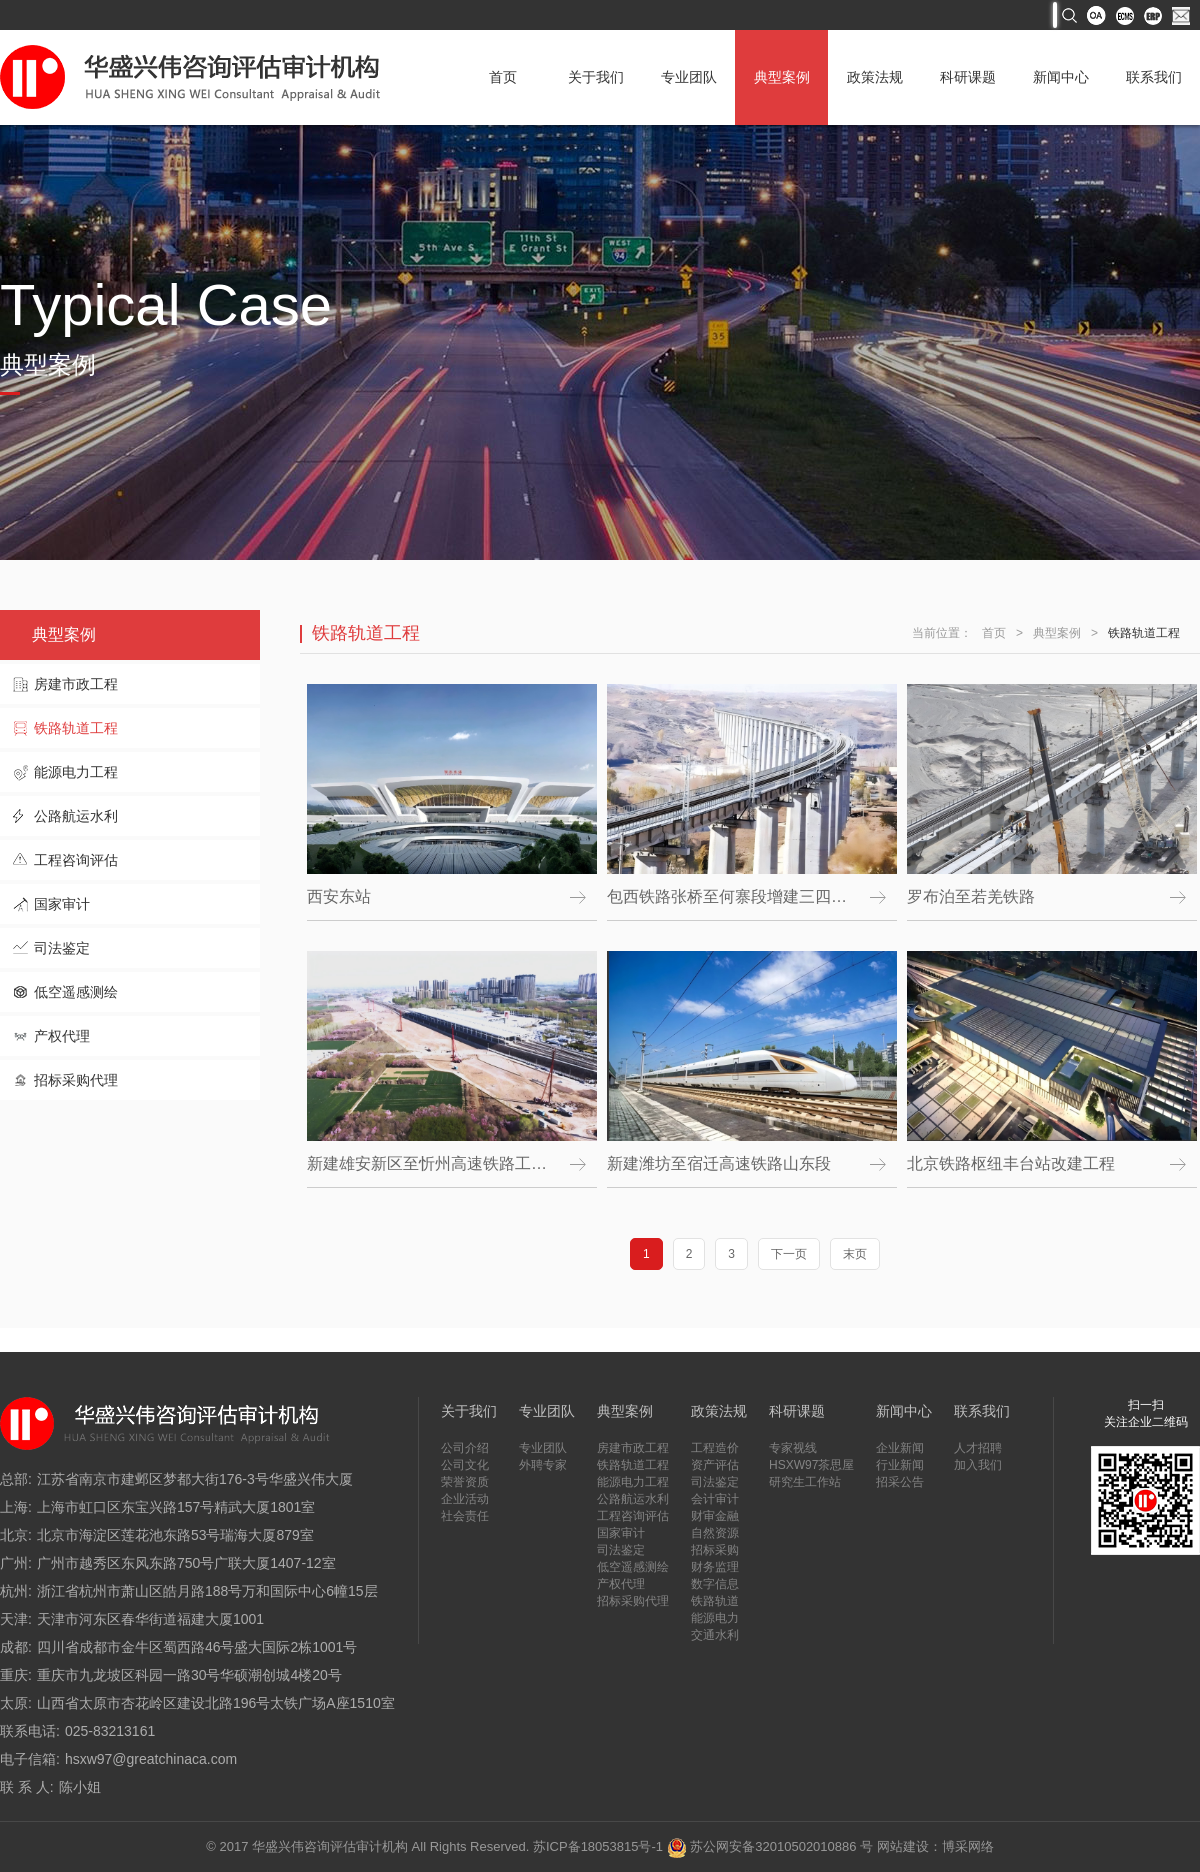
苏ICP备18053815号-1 (598, 1846)
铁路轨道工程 (76, 728)
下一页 (789, 1254)
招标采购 (715, 1550)
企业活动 (465, 1499)
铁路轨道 (715, 1601)
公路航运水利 (76, 816)
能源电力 (715, 1618)
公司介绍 (465, 1448)
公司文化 (465, 1465)
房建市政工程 (76, 684)
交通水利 (715, 1635)
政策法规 (875, 77)
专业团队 (689, 77)
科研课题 (968, 77)
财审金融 (715, 1516)
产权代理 (62, 1036)
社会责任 (465, 1516)
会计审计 (715, 1499)
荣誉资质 (465, 1482)
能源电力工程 (76, 772)
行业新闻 (900, 1465)
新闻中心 (1061, 77)
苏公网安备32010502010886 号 (770, 1846)
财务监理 (715, 1567)
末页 (855, 1254)
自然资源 (715, 1533)
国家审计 (62, 904)
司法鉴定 (62, 948)
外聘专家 (543, 1465)
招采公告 (900, 1482)
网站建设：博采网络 (935, 1846)
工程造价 (715, 1448)
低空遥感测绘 (76, 992)
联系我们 (1154, 77)
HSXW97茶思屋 (811, 1465)
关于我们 (596, 77)
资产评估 (715, 1465)
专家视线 (793, 1448)
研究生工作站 (805, 1482)
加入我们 (978, 1465)
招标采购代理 (76, 1080)
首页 (503, 77)
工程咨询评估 (76, 860)
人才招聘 (978, 1448)
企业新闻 (900, 1448)
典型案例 (782, 77)
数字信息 (715, 1584)
